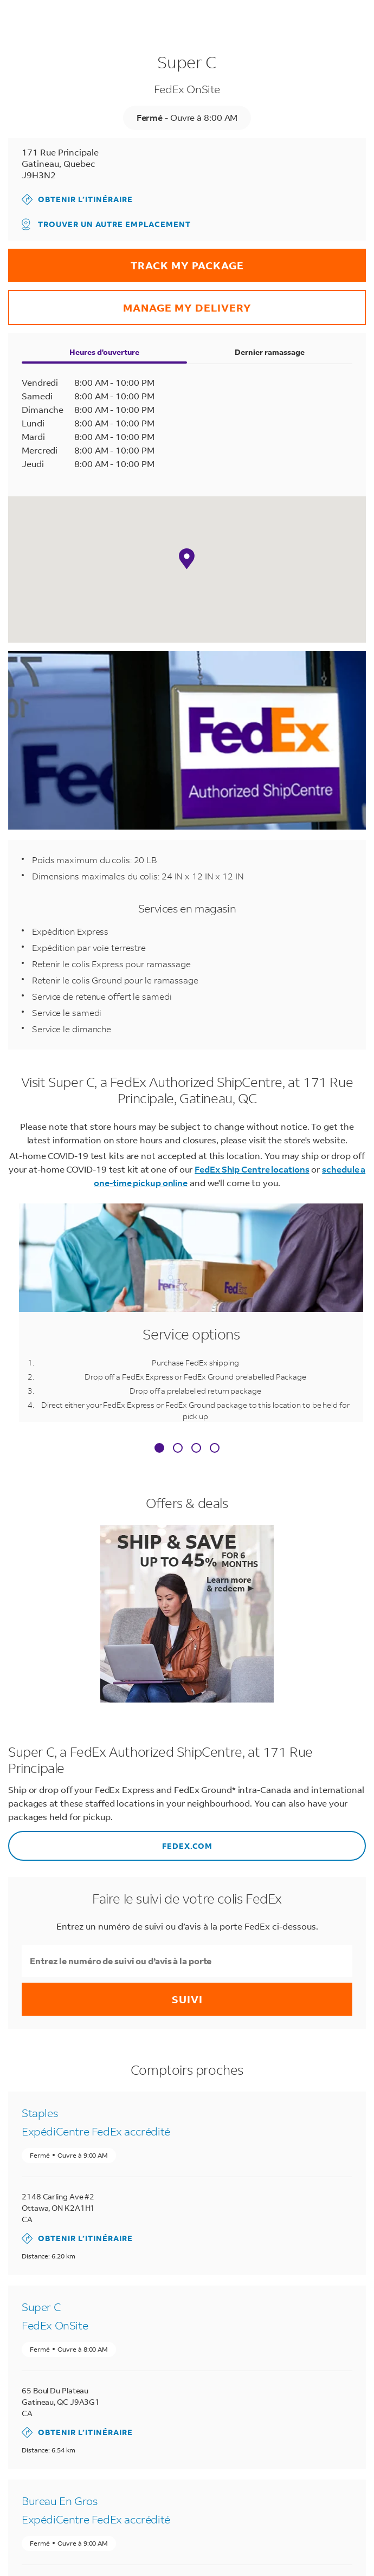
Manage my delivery (130, 302)
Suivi (187, 1999)
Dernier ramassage (270, 352)
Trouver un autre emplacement (106, 224)
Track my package (126, 260)
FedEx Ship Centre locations (252, 1169)
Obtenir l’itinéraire (77, 199)
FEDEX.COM (110, 1841)
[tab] (159, 1449)
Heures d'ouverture (104, 352)
